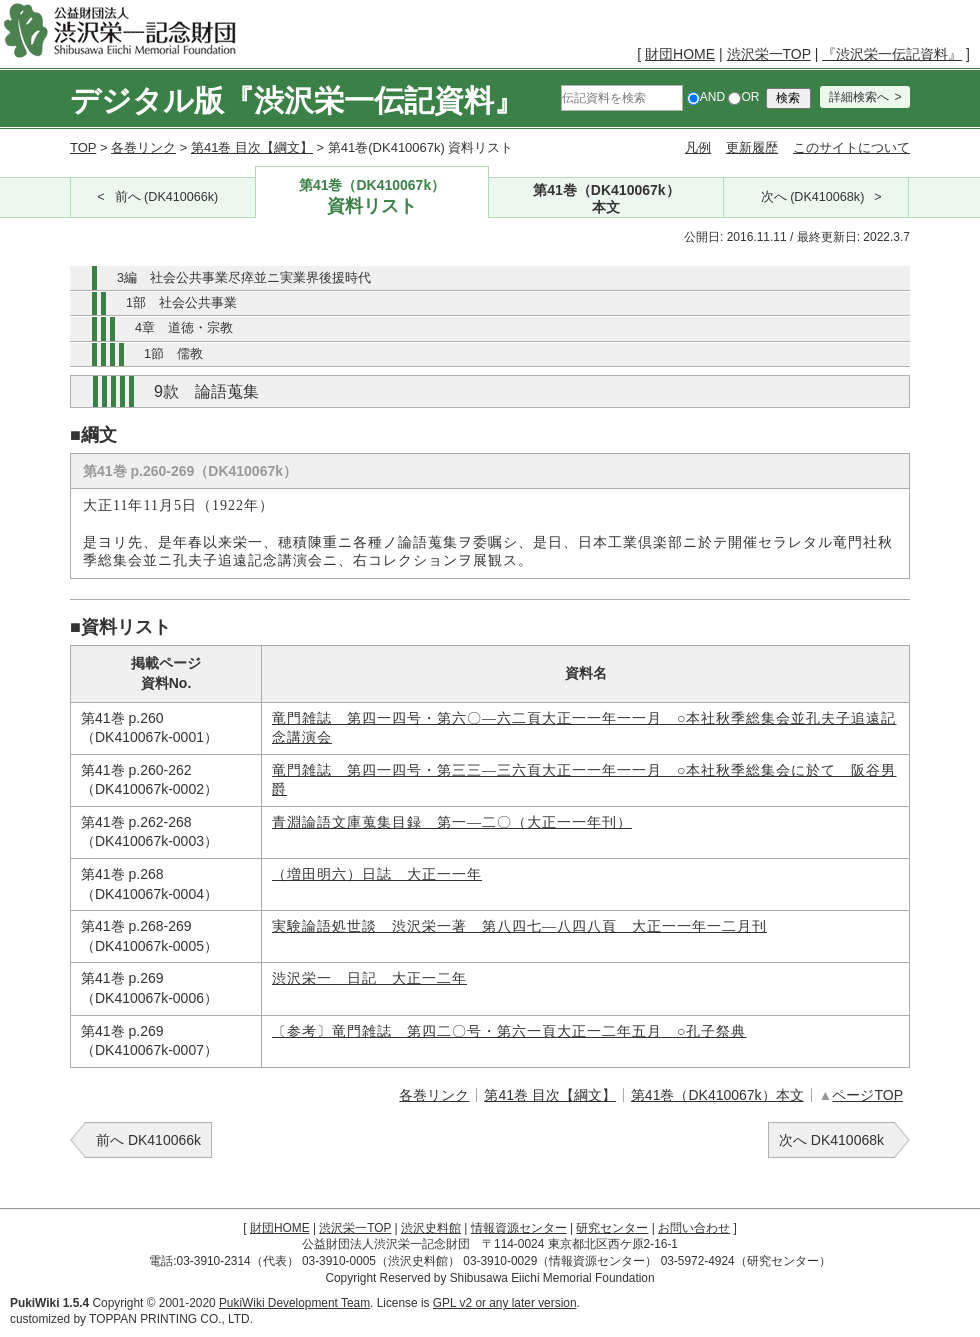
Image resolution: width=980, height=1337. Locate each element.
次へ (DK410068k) (813, 197)
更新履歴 (752, 147)
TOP (83, 147)
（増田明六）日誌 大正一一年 (377, 874)
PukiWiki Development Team (294, 1303)
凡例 (698, 147)
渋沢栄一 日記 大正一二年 (369, 978)
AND (706, 97)
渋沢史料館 (431, 1228)
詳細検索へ (859, 97)
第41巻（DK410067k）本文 (717, 1095)
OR (743, 97)
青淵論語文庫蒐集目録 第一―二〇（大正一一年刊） (452, 822)
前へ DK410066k (148, 1140)
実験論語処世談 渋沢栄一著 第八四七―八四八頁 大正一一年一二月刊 (519, 926)
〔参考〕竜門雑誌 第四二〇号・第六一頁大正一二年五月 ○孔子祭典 (509, 1031)
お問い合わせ (694, 1228)
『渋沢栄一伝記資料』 (892, 54)
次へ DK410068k (831, 1140)
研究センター (612, 1228)
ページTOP (867, 1095)
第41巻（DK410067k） (372, 197)
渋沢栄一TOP (769, 54)
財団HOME (680, 54)
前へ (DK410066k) (167, 197)
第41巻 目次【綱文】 (252, 147)
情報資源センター (519, 1228)
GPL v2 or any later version (505, 1303)
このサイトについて (851, 147)
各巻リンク (143, 147)
